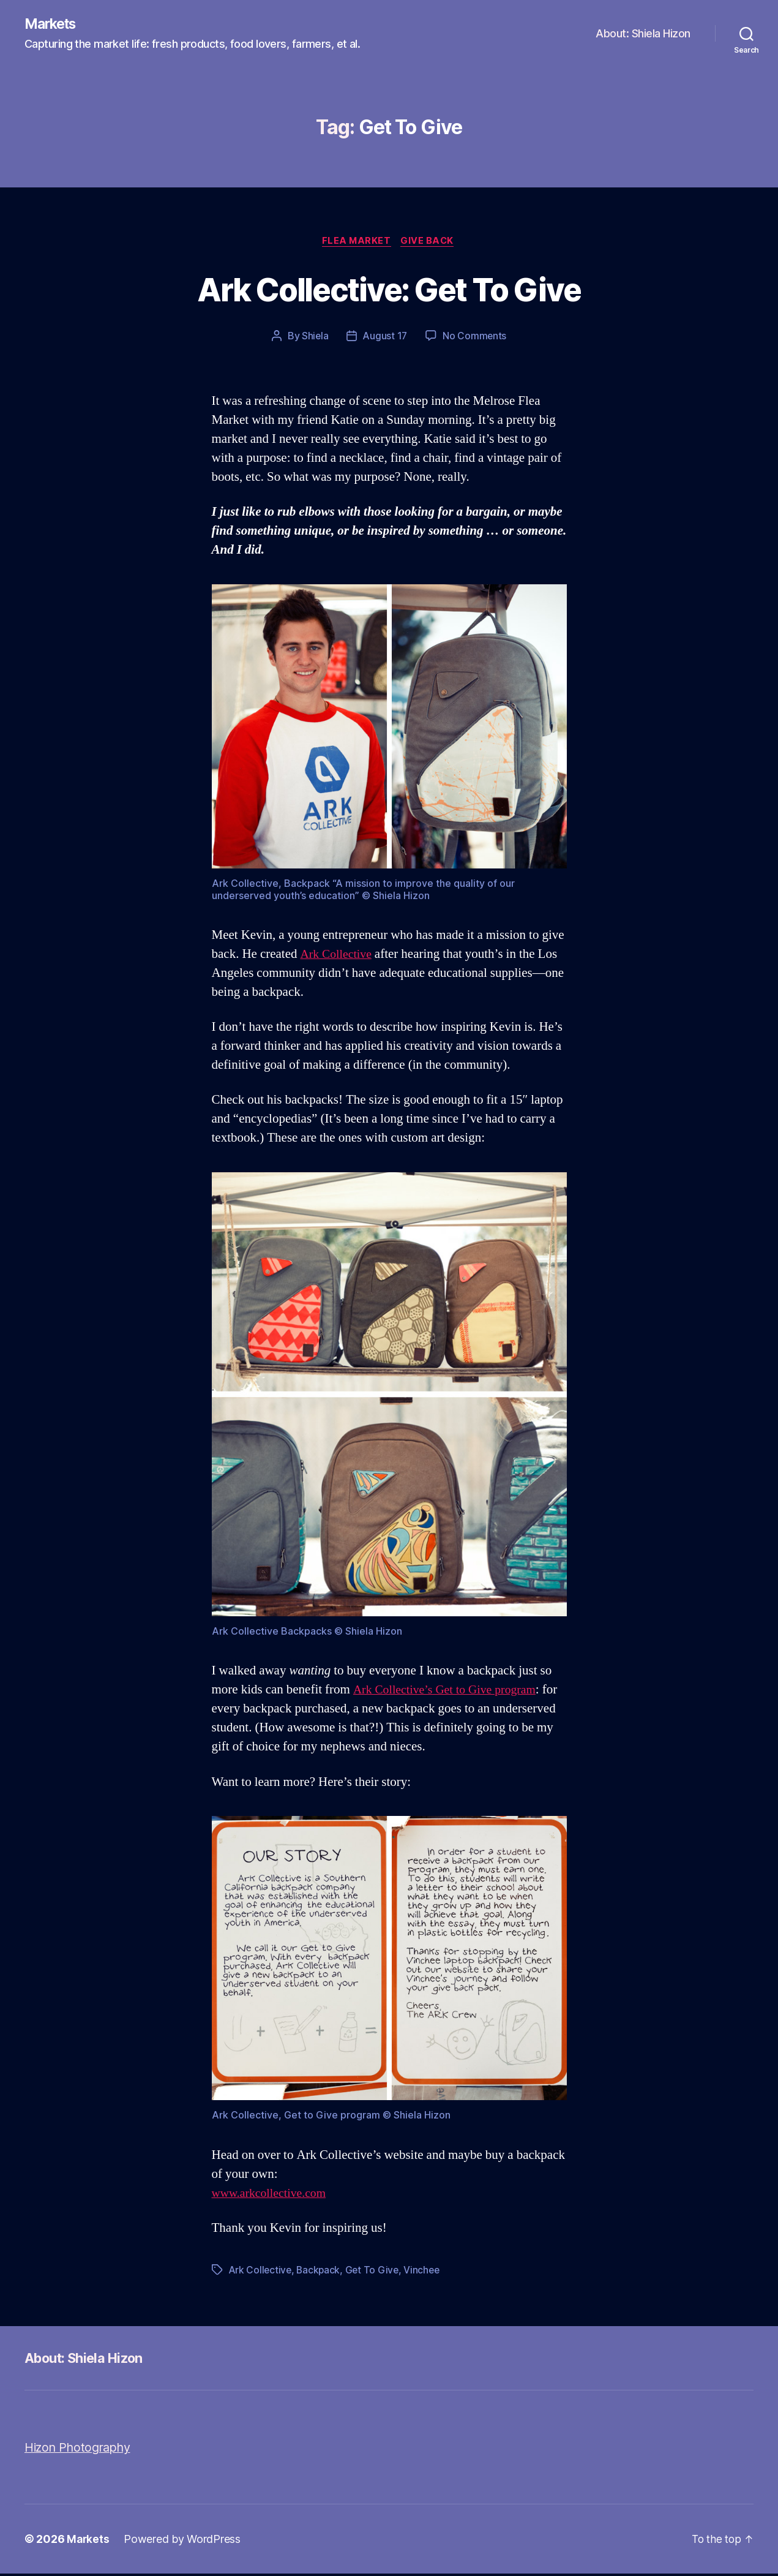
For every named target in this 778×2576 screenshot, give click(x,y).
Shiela (314, 338)
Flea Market (356, 242)
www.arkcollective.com (273, 2194)
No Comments (475, 338)
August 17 (385, 338)
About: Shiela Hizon (643, 34)
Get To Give (375, 2272)
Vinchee (426, 2272)
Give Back (430, 242)
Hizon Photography (81, 2449)
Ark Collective (338, 956)
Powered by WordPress (183, 2541)
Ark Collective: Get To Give (389, 289)
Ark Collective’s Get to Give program (450, 1692)
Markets (52, 24)
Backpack (320, 2272)
